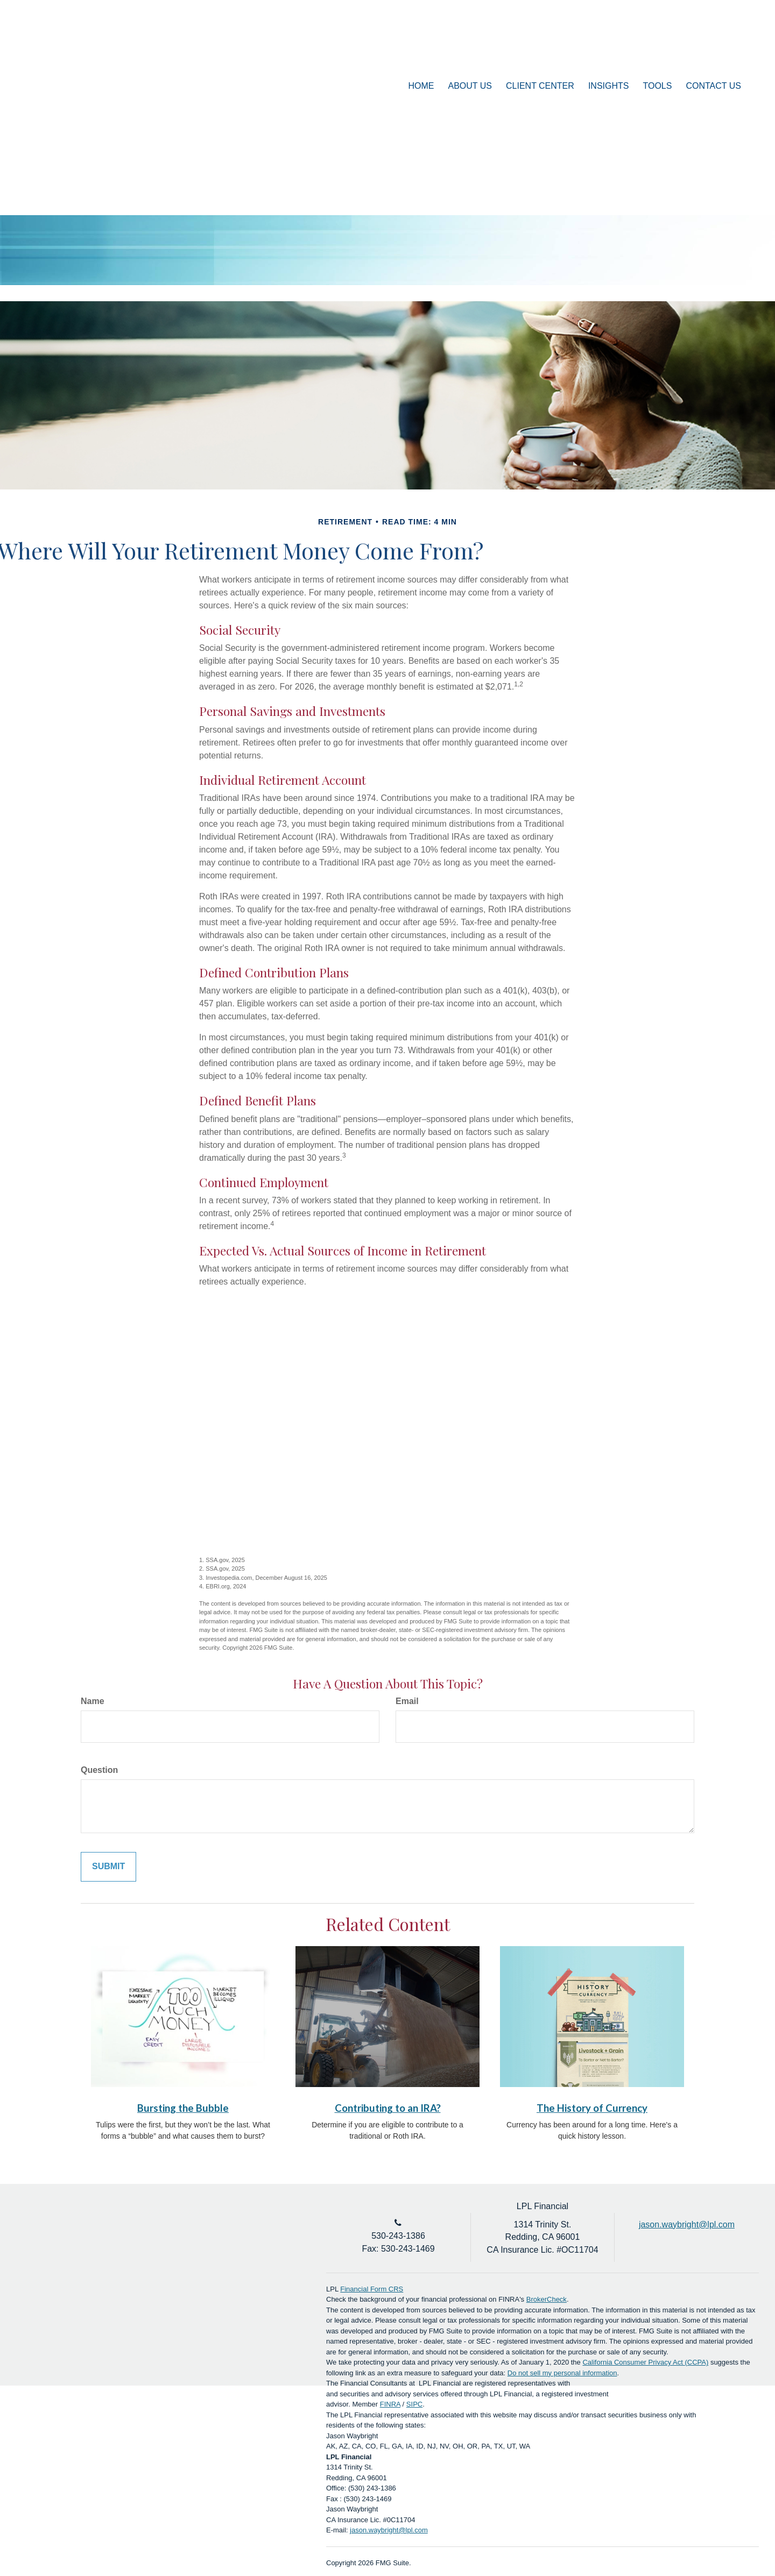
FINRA (390, 2404)
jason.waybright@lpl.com (389, 2530)
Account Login (699, 50)
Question (99, 1770)
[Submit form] (108, 1867)
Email (407, 1701)
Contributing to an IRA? (388, 2108)
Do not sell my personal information (562, 2373)
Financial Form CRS (371, 2289)
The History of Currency (592, 2108)
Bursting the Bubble (183, 2108)
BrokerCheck (546, 2299)
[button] (470, 86)
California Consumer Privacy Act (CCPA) (645, 2362)
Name (92, 1701)
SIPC (414, 2404)
